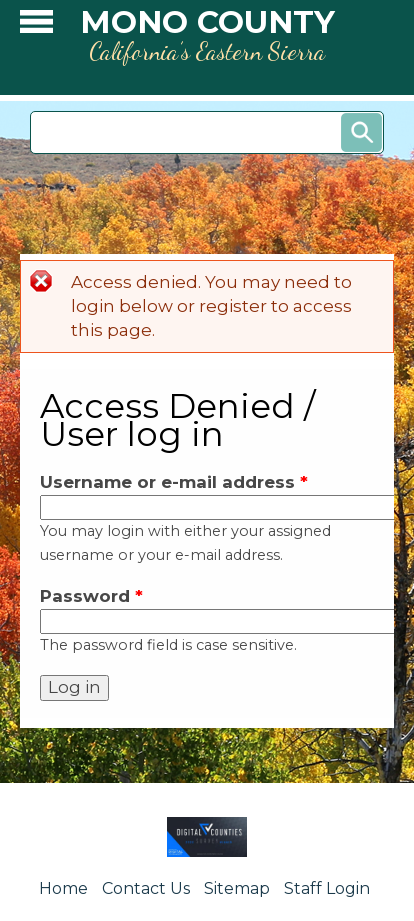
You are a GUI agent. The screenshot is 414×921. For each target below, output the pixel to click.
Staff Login (327, 888)
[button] (36, 26)
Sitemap (237, 888)
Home (63, 888)
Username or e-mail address (174, 482)
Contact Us (146, 888)
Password (91, 596)
